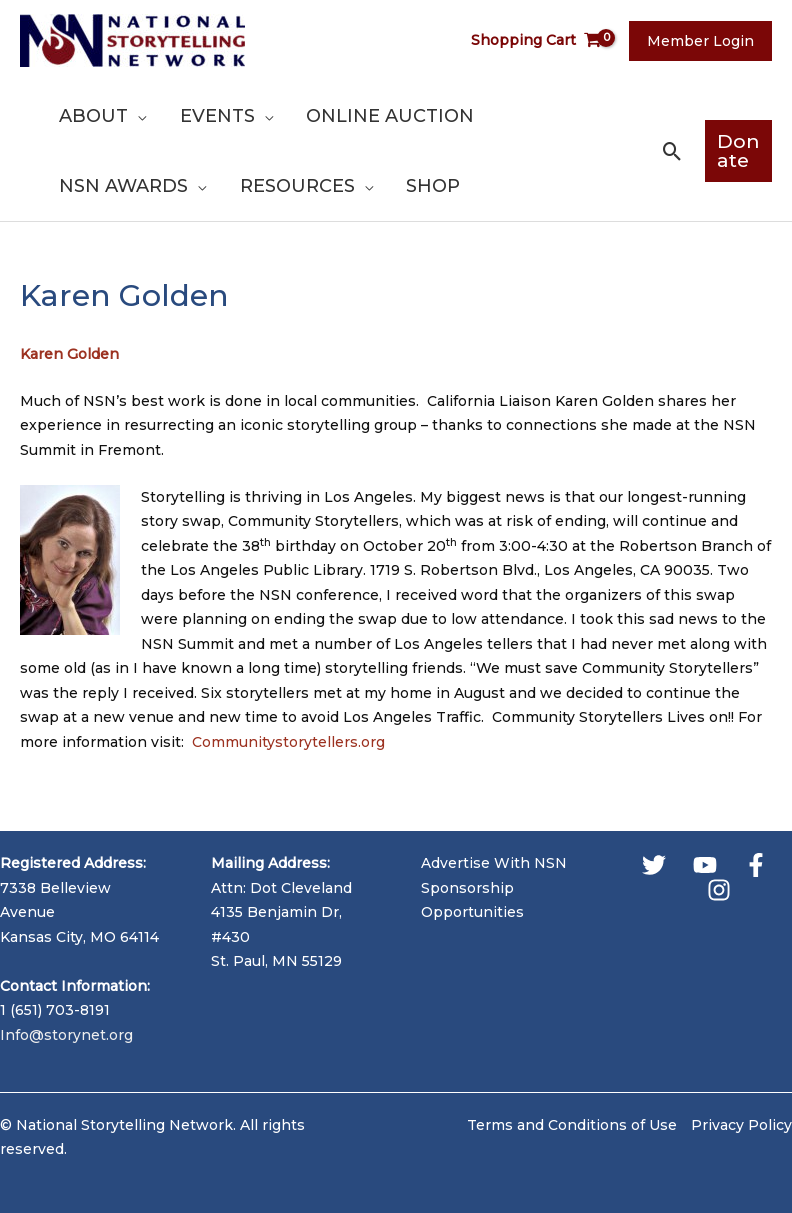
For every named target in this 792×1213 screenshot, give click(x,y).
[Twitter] (654, 865)
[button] (666, 151)
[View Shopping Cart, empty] (544, 40)
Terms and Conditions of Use (572, 1125)
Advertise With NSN (494, 863)
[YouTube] (705, 865)
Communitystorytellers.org (288, 742)
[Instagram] (719, 890)
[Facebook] (756, 865)
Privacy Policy (741, 1125)
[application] (136, 116)
